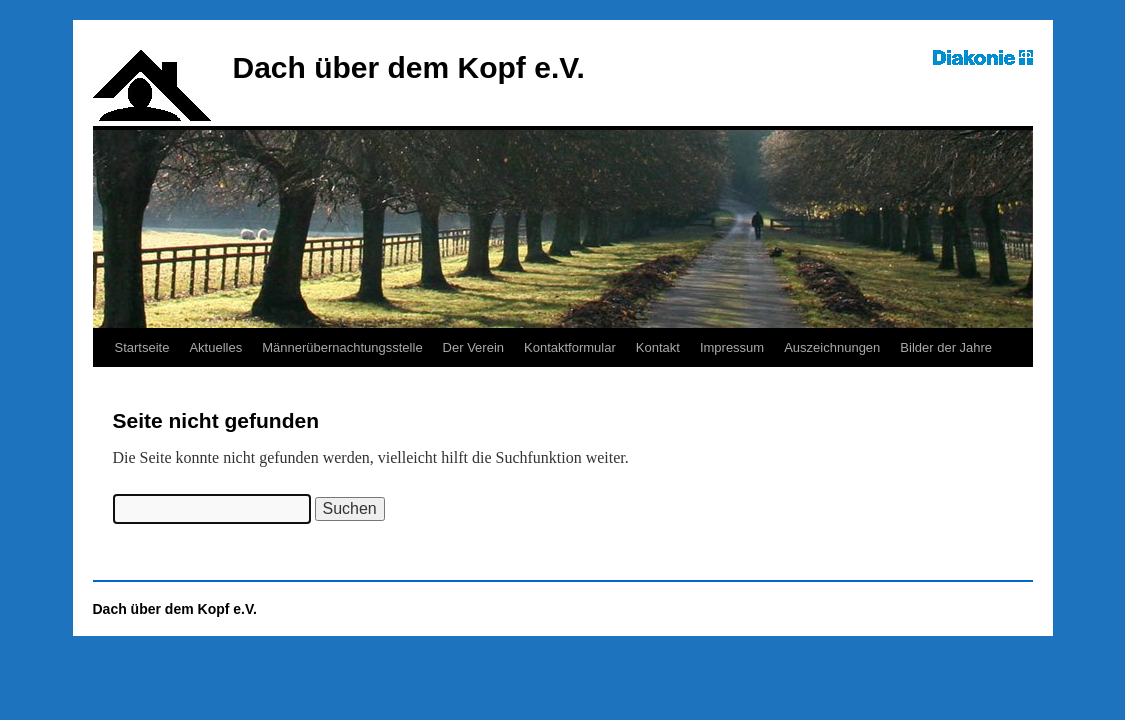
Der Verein (473, 347)
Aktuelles (215, 347)
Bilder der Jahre (946, 347)
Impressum (732, 347)
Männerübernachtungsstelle (342, 347)
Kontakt (658, 347)
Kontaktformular (570, 347)
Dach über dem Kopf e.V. (409, 67)
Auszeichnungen (832, 347)
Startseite (142, 347)
